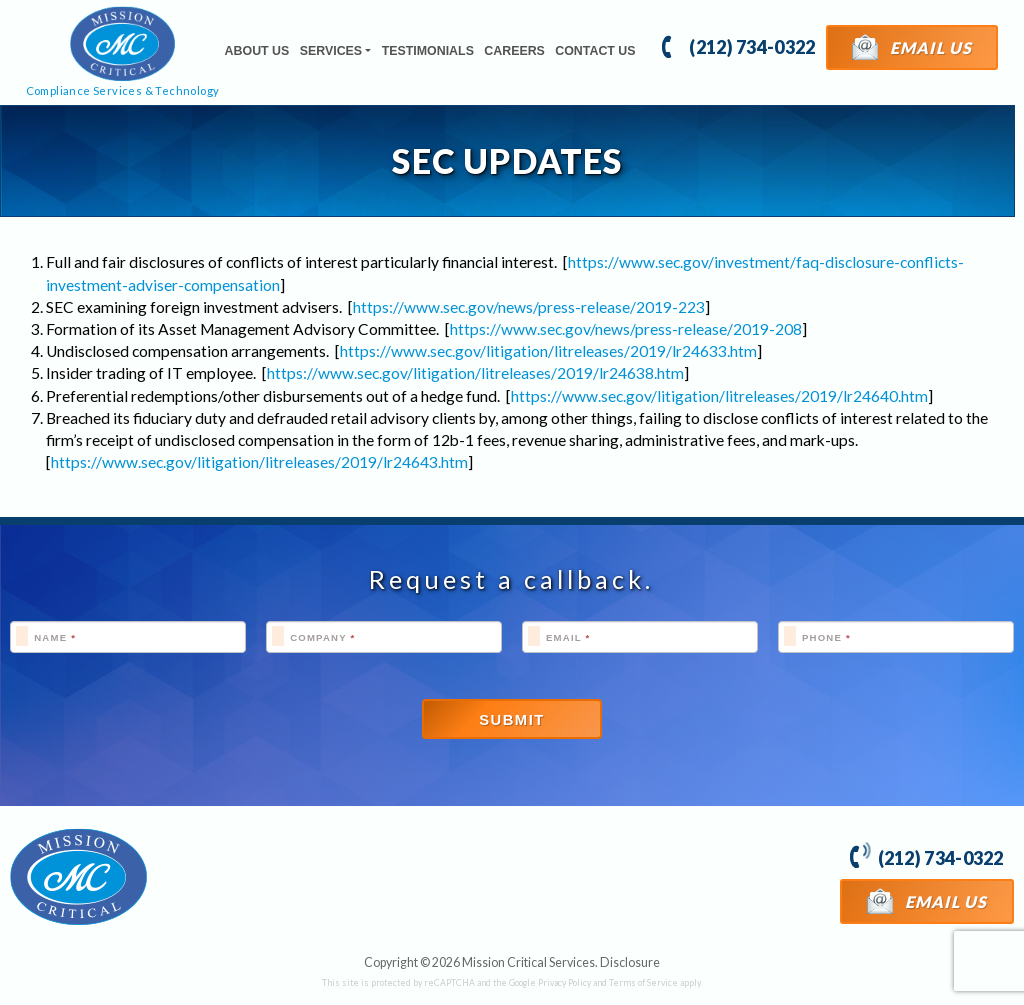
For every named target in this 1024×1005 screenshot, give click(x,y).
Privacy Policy (564, 982)
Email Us (912, 46)
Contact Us (595, 51)
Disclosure (630, 962)
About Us (257, 51)
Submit (512, 720)
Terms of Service (643, 982)
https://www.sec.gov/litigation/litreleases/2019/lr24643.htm (259, 462)
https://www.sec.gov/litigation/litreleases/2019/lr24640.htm (719, 396)
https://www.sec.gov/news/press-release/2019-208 (626, 329)
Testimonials (428, 51)
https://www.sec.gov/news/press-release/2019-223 (529, 307)
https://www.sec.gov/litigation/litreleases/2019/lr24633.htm (548, 351)
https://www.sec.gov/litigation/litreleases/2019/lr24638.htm (475, 373)
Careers (514, 51)
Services (331, 51)
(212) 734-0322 (738, 45)
